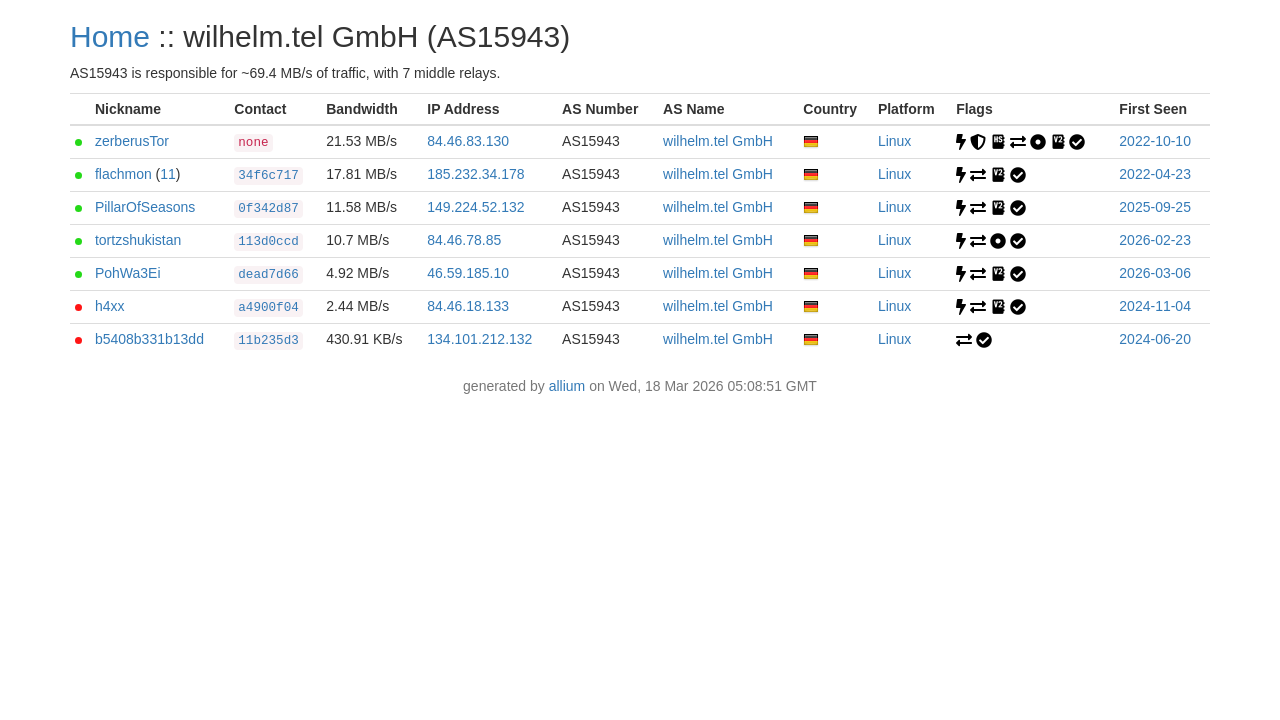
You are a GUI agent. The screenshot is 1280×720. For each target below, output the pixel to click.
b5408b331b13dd (149, 339)
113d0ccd (268, 242)
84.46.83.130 (468, 141)
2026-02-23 (1155, 240)
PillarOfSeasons (145, 207)
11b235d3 (268, 341)
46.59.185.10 (468, 273)
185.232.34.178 (475, 174)
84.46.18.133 (468, 306)
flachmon (123, 174)
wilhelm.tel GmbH (718, 141)
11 (168, 174)
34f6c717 (268, 176)
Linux (894, 141)
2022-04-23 (1155, 174)
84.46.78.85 (464, 240)
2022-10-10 (1155, 141)
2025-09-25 (1155, 207)
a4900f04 (268, 308)
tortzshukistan (138, 240)
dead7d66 (268, 275)
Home (110, 36)
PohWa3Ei (128, 273)
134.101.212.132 (479, 339)
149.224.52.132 (475, 207)
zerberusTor (132, 141)
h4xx (110, 306)
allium (567, 386)
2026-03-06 (1155, 273)
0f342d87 (268, 209)
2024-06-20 (1155, 339)
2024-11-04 (1155, 306)
